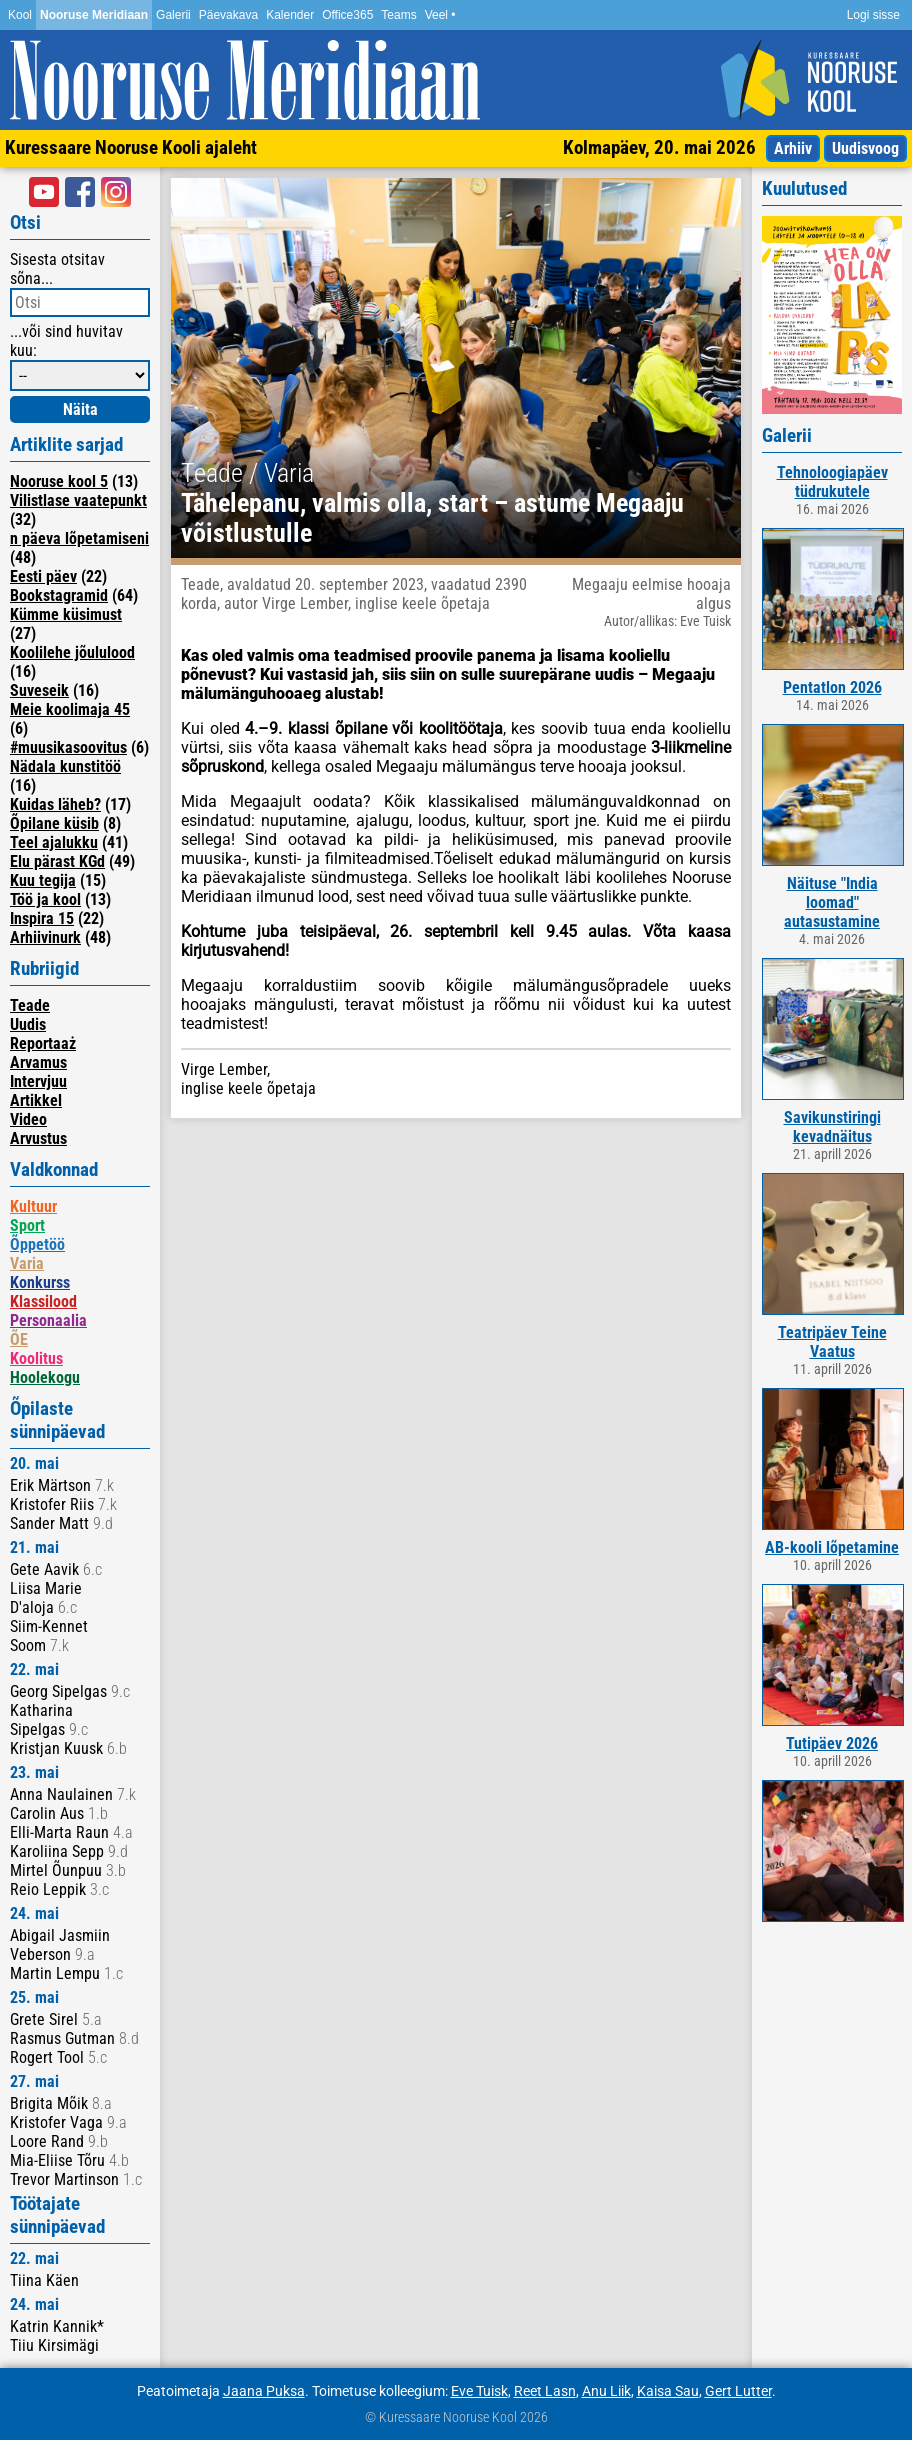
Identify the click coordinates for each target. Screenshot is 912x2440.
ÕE (19, 1339)
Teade (30, 1005)
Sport (27, 1225)
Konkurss (40, 1282)
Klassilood (43, 1301)
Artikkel (36, 1100)
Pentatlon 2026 (832, 687)
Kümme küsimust (66, 614)
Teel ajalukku (54, 842)
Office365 (347, 15)
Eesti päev (43, 576)
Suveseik (39, 690)
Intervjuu (38, 1081)
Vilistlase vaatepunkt (78, 500)
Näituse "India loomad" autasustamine (832, 902)
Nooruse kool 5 (59, 481)
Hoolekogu (45, 1377)
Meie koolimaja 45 (70, 709)
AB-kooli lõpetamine (832, 1547)
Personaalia (48, 1320)
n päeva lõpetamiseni (79, 538)
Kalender (290, 15)
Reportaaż (43, 1043)
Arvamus (38, 1062)
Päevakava (228, 15)
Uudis (28, 1024)
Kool (20, 15)
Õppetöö (37, 1244)
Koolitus (36, 1358)
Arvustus (38, 1138)
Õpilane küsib (54, 823)
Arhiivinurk (45, 937)
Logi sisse (873, 15)
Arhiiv (793, 148)
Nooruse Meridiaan (94, 15)
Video (28, 1119)
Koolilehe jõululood (72, 652)
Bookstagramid (59, 595)
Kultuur (33, 1206)
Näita (80, 409)
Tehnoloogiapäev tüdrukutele (832, 482)
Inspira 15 (42, 918)
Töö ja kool (45, 899)
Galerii (173, 15)
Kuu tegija (43, 880)
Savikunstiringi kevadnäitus (832, 1127)
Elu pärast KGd (57, 861)
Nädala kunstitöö (65, 766)
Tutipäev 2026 (832, 1743)
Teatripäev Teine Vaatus (832, 1342)
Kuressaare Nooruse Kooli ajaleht (131, 147)
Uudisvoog (865, 148)
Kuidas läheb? (55, 804)
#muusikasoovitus (68, 747)
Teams (398, 15)
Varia (27, 1263)
